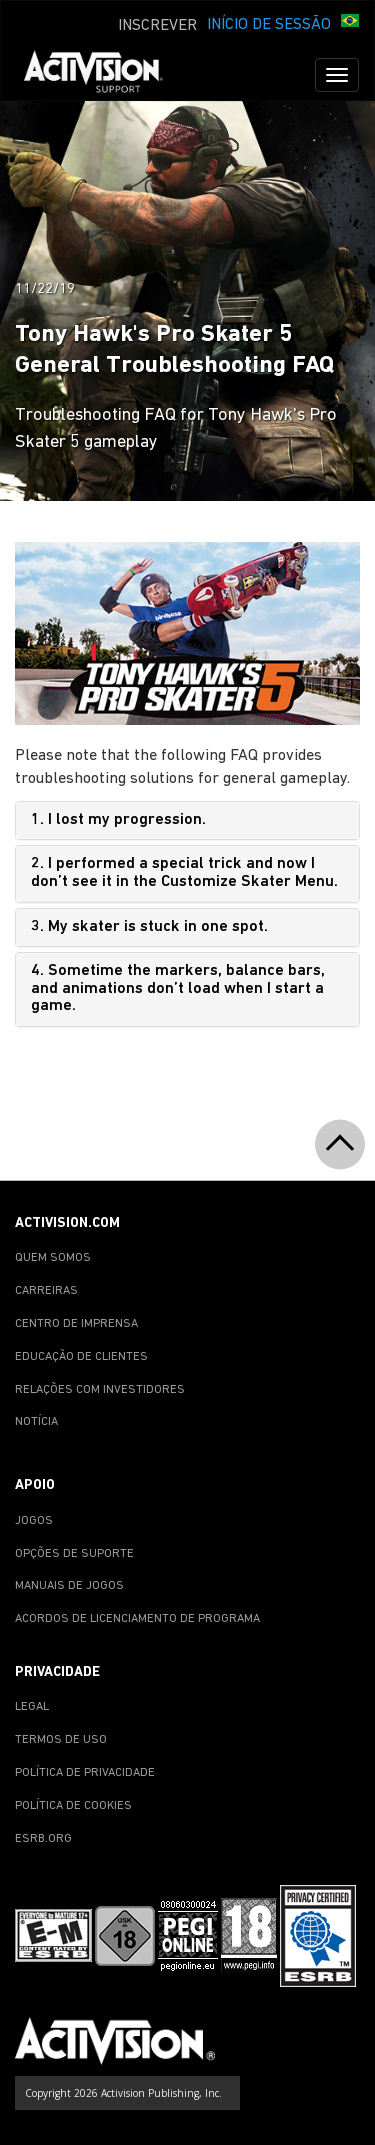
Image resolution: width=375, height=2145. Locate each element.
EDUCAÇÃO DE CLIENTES (81, 1357)
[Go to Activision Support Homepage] (103, 75)
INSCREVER (157, 26)
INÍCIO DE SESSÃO (269, 25)
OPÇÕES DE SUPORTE (74, 1554)
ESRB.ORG (43, 1839)
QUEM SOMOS (53, 1258)
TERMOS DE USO (61, 1740)
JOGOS (34, 1521)
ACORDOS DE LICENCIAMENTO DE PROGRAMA (137, 1619)
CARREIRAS (46, 1291)
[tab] (187, 821)
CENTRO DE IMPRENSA (76, 1324)
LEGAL (32, 1707)
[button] (350, 23)
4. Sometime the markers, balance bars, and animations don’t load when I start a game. (178, 988)
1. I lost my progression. (118, 820)
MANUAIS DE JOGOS (69, 1586)
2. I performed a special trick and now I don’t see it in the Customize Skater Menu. (184, 873)
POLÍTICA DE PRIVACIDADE (85, 1773)
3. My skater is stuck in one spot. (149, 927)
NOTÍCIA (36, 1422)
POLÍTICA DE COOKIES (73, 1806)
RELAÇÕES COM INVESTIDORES (100, 1390)
